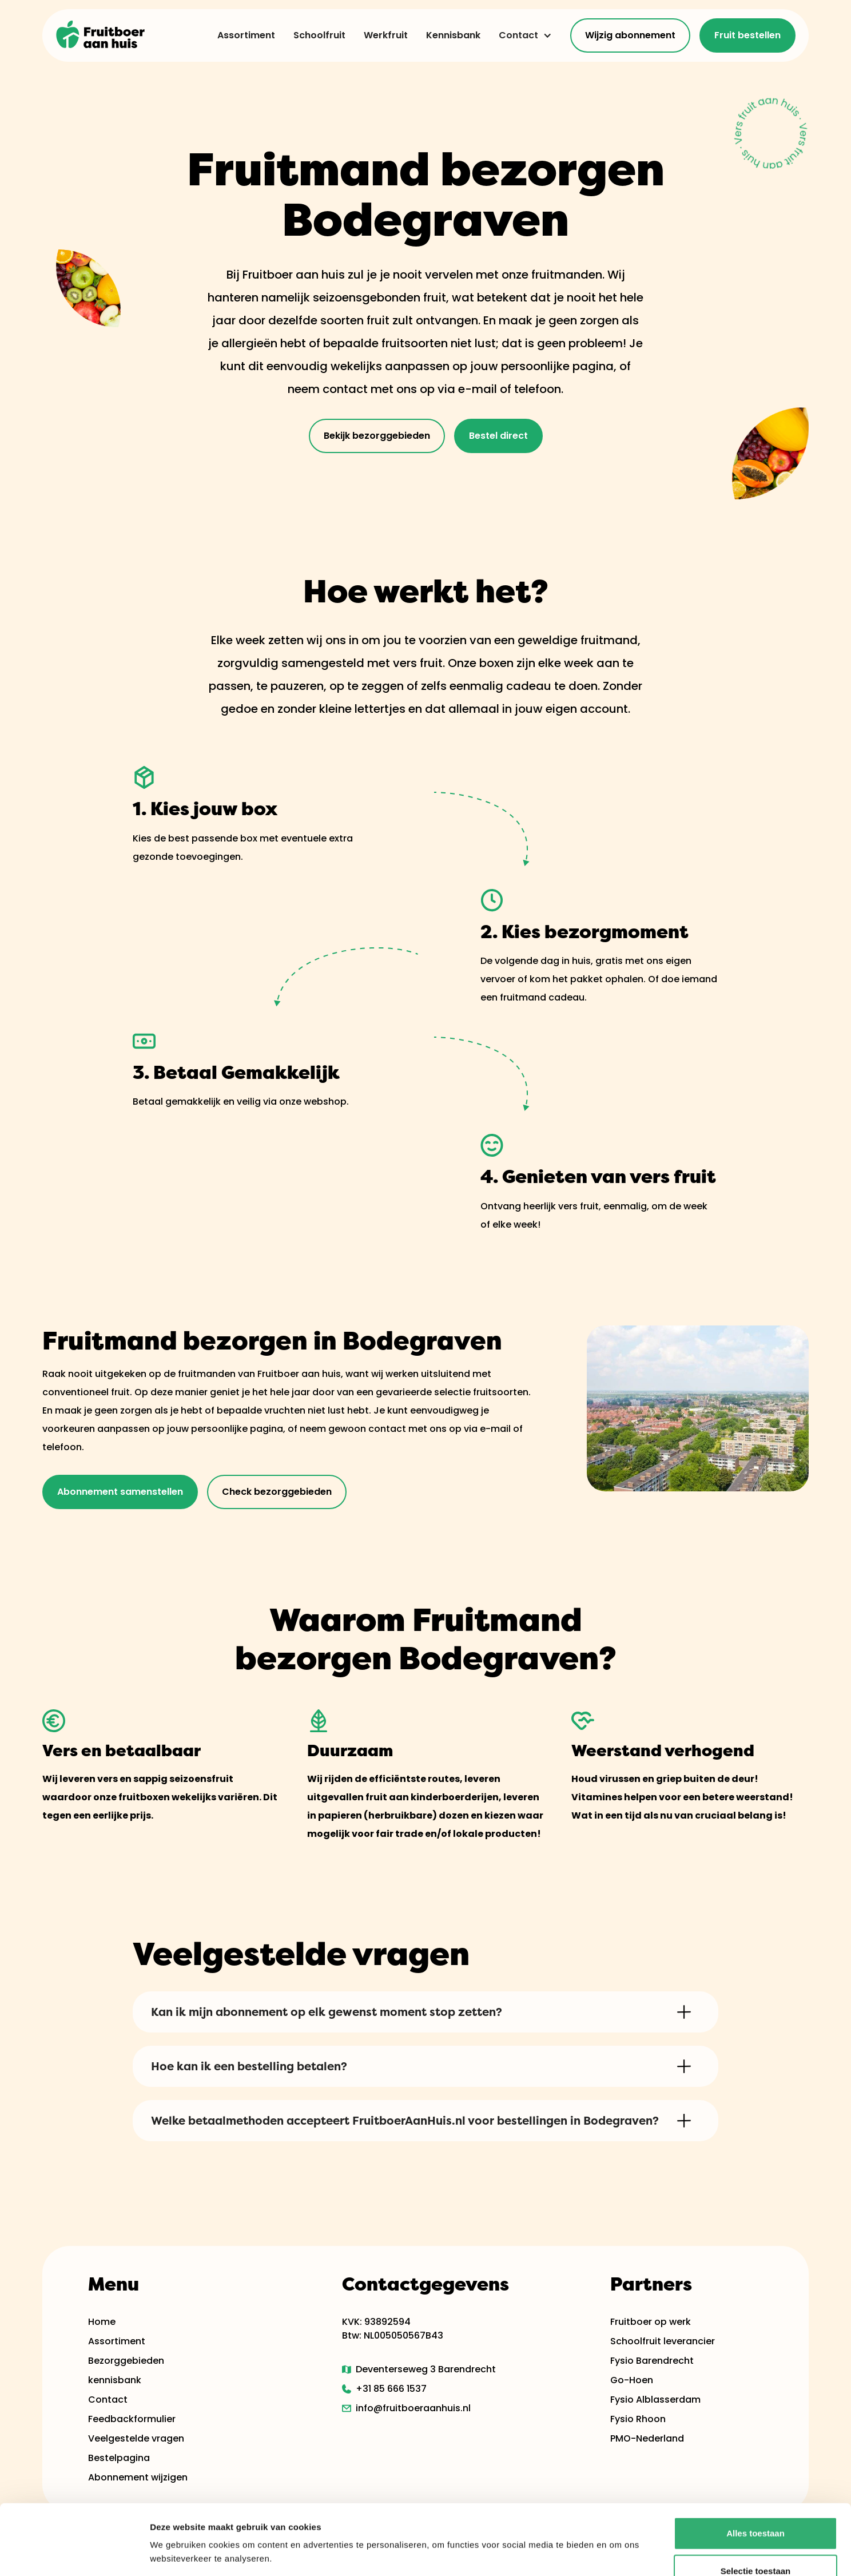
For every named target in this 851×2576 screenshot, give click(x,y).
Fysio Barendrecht (652, 2360)
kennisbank (114, 2380)
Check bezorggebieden (277, 1491)
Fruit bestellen (747, 35)
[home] (101, 35)
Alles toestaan (755, 2463)
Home (102, 2321)
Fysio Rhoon (638, 2419)
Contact (518, 35)
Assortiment (246, 35)
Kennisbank (453, 35)
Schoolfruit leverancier (662, 2341)
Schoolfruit (319, 35)
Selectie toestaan (756, 2501)
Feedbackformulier (132, 2419)
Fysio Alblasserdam (655, 2399)
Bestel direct (498, 435)
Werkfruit (386, 35)
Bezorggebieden (126, 2360)
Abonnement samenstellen (120, 1491)
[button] (521, 35)
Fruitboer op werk (650, 2321)
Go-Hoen (631, 2380)
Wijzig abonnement (630, 35)
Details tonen (618, 2553)
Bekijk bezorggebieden (377, 435)
